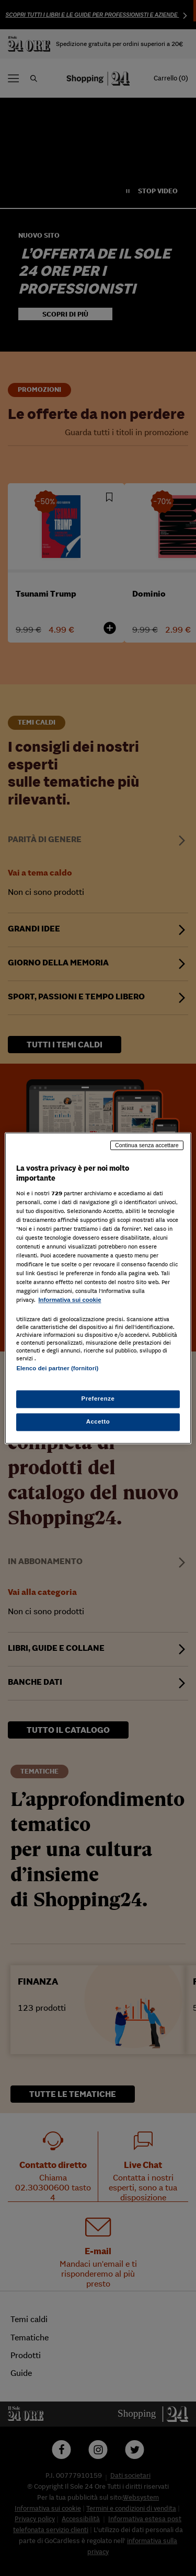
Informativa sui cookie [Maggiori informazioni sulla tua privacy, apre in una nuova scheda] (69, 1300)
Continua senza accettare (147, 1145)
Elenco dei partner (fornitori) (57, 1368)
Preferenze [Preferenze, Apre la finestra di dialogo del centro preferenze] (98, 1398)
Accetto (98, 1421)
